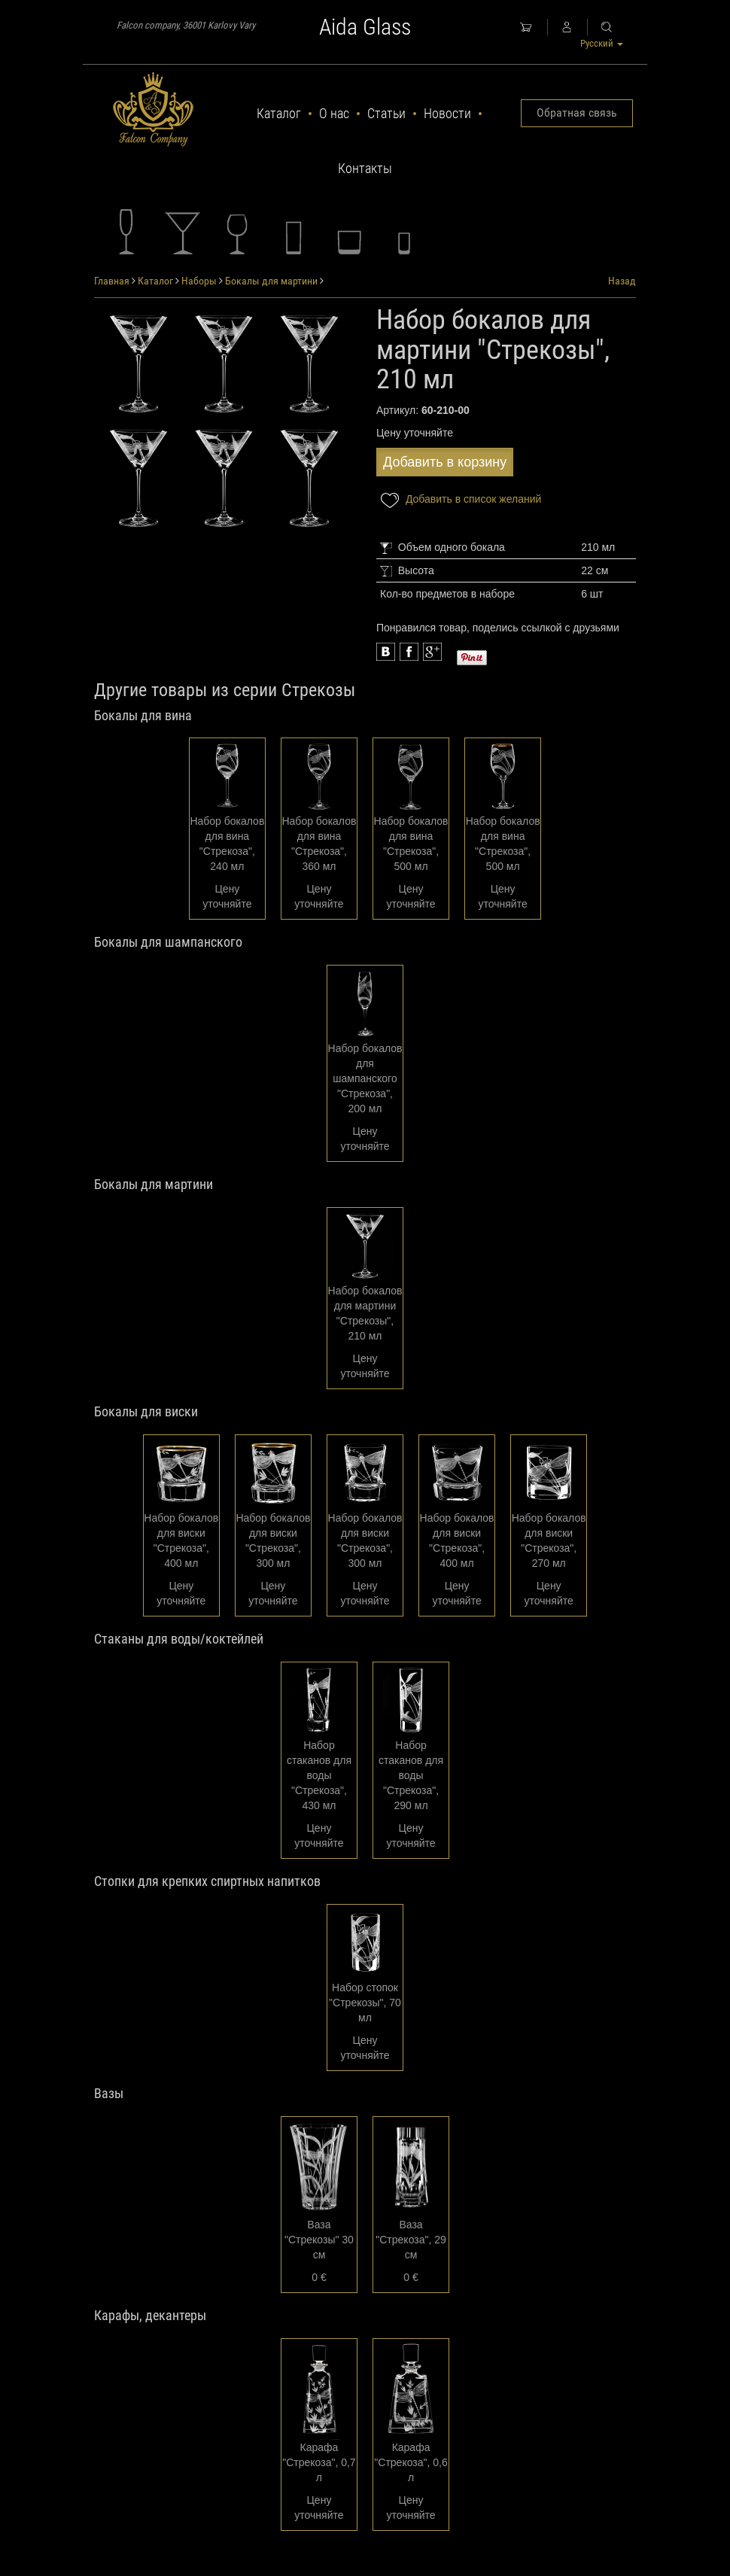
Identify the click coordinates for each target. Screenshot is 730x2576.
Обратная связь (577, 112)
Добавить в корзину (444, 462)
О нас (334, 113)
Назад (622, 281)
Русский (601, 43)
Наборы (199, 281)
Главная (111, 281)
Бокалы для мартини (271, 281)
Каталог (279, 113)
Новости (447, 113)
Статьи (386, 113)
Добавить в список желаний (458, 500)
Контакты (365, 168)
